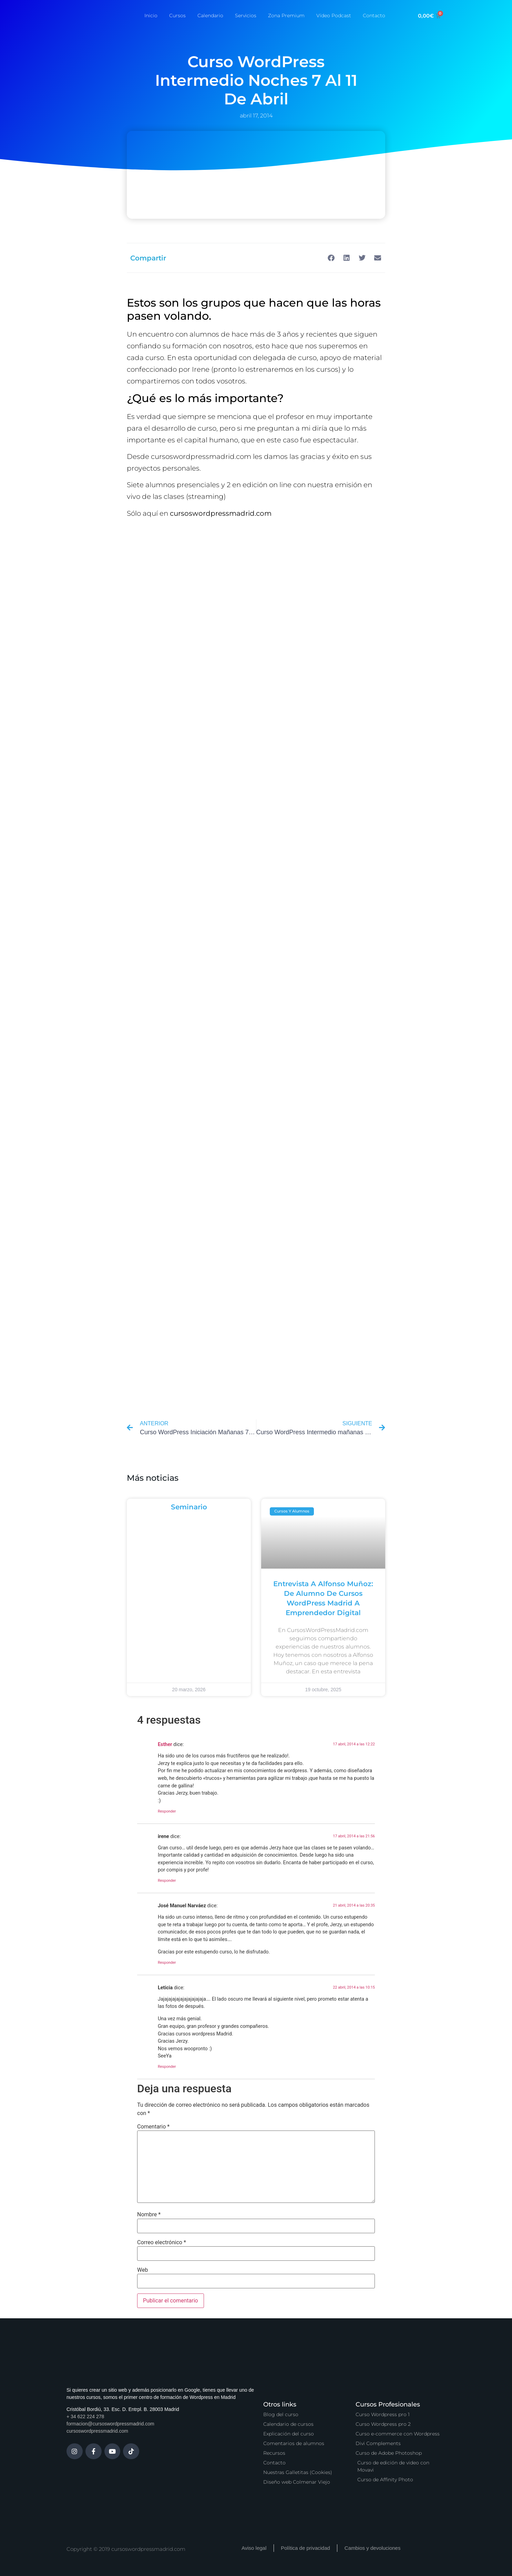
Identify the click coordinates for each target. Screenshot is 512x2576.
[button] (331, 258)
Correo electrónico (161, 2242)
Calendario (210, 15)
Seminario (189, 1507)
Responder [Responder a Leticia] (167, 2066)
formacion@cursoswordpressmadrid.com (110, 2423)
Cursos (177, 15)
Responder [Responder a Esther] (167, 1811)
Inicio (150, 15)
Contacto (374, 15)
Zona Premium (286, 15)
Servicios (245, 15)
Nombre (149, 2214)
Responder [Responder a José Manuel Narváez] (167, 1962)
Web (142, 2270)
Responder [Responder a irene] (167, 1880)
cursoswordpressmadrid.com (97, 2431)
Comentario (153, 2126)
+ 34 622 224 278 (85, 2416)
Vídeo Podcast (333, 15)
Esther (165, 1744)
